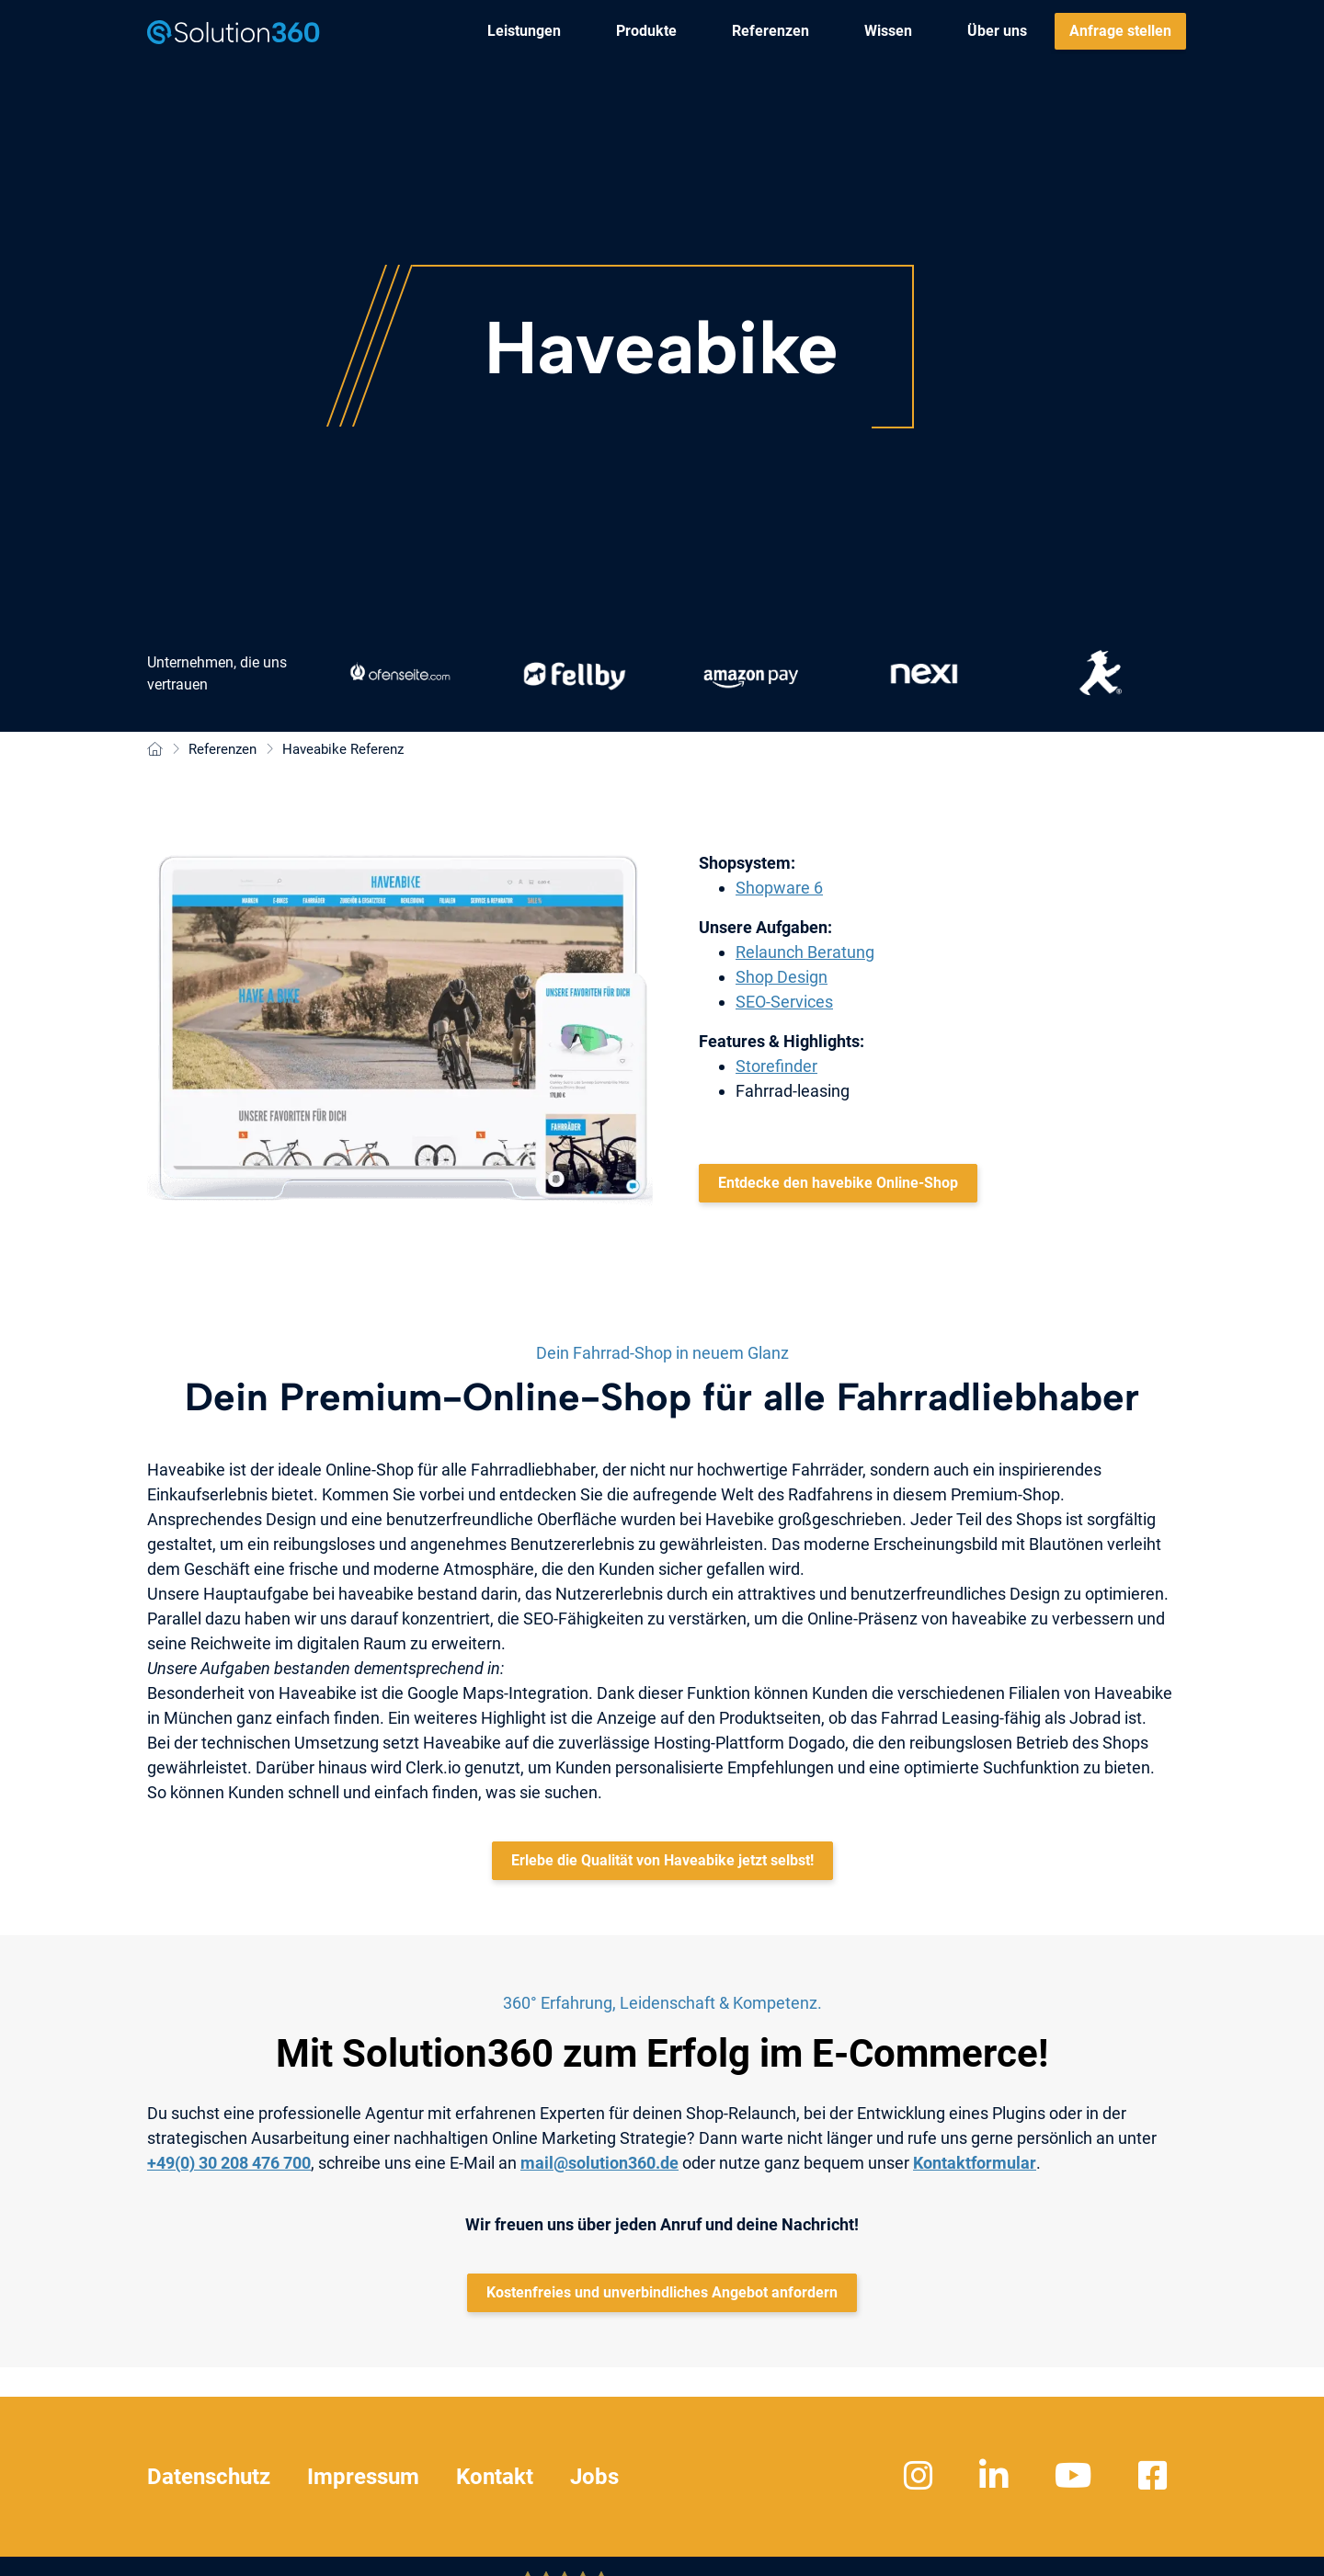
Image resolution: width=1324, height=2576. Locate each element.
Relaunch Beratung (805, 952)
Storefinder (776, 1066)
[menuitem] (524, 31)
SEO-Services (784, 1001)
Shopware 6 (779, 887)
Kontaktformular (974, 2162)
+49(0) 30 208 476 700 (229, 2162)
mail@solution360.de (599, 2162)
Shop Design (782, 976)
